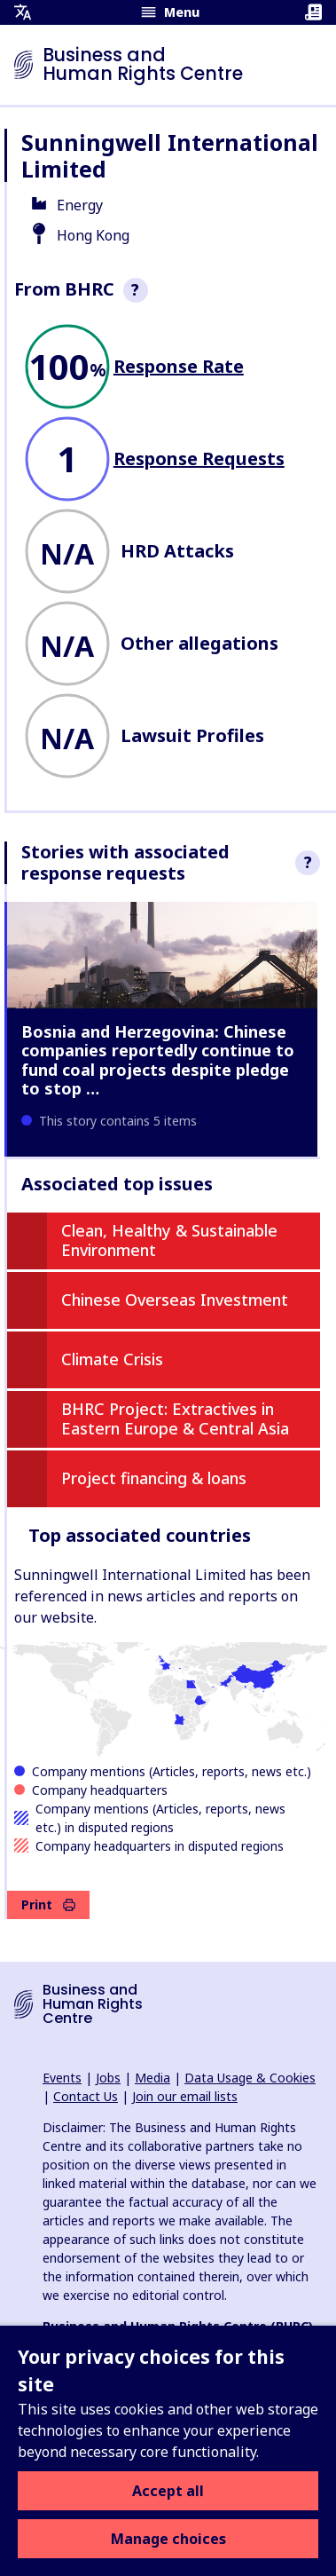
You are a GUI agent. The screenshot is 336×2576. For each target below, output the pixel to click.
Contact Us (85, 2096)
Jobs (108, 2077)
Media (152, 2077)
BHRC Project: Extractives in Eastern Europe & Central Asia (175, 1418)
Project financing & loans (153, 1478)
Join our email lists (185, 2096)
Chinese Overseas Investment (174, 1299)
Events (62, 2077)
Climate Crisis (112, 1359)
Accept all (168, 2491)
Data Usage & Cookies (250, 2077)
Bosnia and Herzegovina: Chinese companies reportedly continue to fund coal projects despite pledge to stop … (157, 1060)
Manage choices (168, 2538)
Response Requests (199, 458)
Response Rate (178, 366)
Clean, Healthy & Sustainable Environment (169, 1240)
